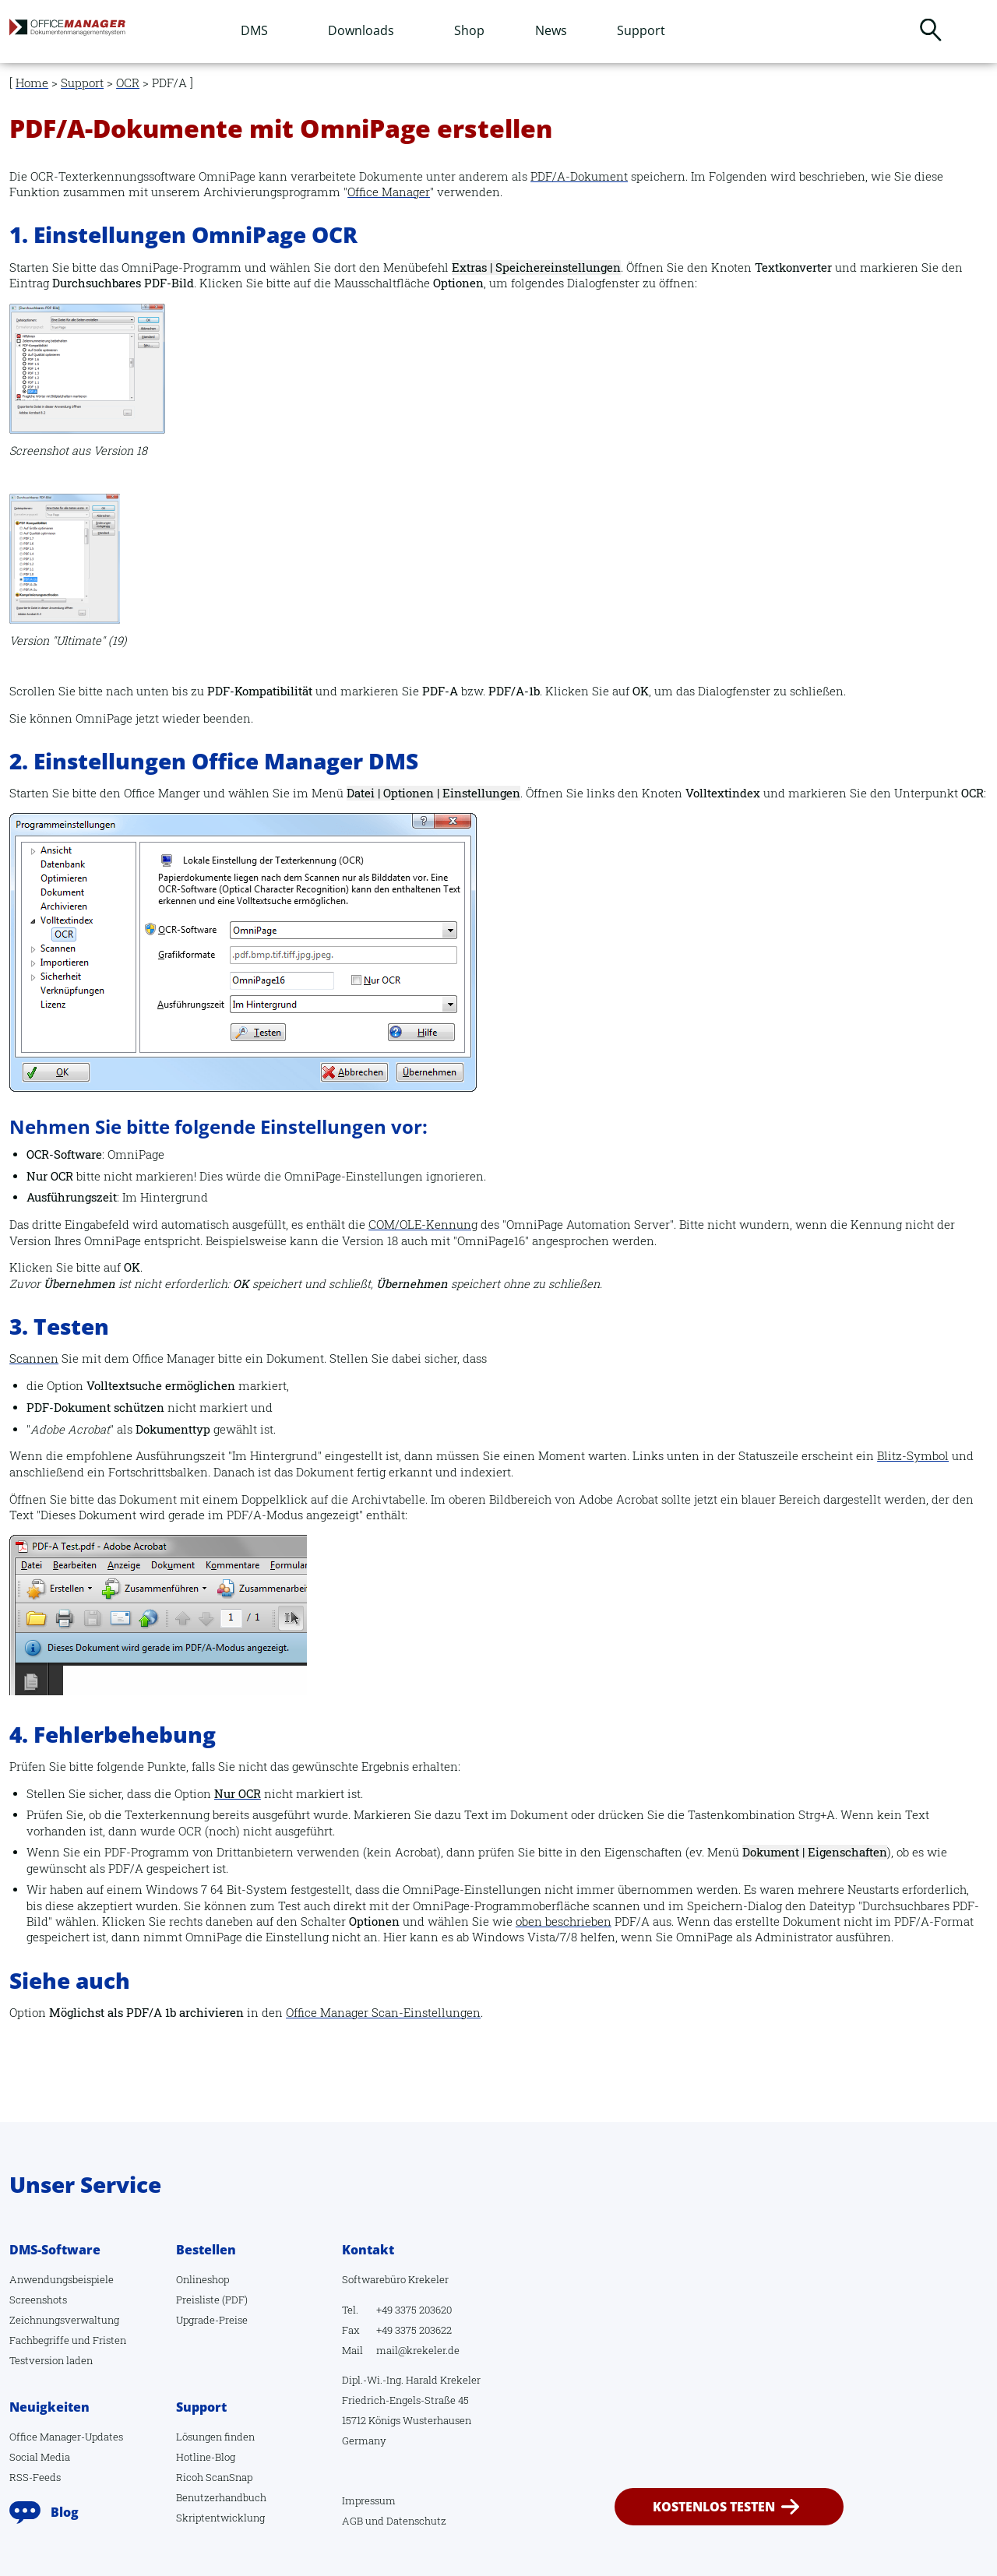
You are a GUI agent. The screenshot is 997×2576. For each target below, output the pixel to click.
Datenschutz (416, 2521)
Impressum (369, 2500)
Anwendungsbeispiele (61, 2279)
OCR (127, 83)
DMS (254, 30)
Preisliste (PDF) (212, 2300)
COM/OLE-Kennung (422, 1224)
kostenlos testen (714, 2506)
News (551, 30)
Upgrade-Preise (212, 2320)
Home (32, 83)
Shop (469, 30)
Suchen (930, 29)
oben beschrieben (563, 1921)
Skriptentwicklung (220, 2518)
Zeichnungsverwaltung (64, 2320)
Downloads (361, 30)
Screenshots (38, 2300)
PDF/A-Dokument (579, 176)
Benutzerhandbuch (221, 2497)
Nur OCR (237, 1793)
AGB (352, 2521)
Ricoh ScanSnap (214, 2477)
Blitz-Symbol (913, 1455)
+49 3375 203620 (414, 2310)
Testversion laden (51, 2360)
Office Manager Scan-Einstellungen (383, 2012)
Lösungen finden (215, 2437)
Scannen (33, 1358)
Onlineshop (202, 2279)
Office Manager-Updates (66, 2437)
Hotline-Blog (205, 2457)
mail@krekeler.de (418, 2350)
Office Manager (388, 192)
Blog (65, 2512)
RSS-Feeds (35, 2477)
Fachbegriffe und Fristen (67, 2340)
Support (641, 30)
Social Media (39, 2457)
